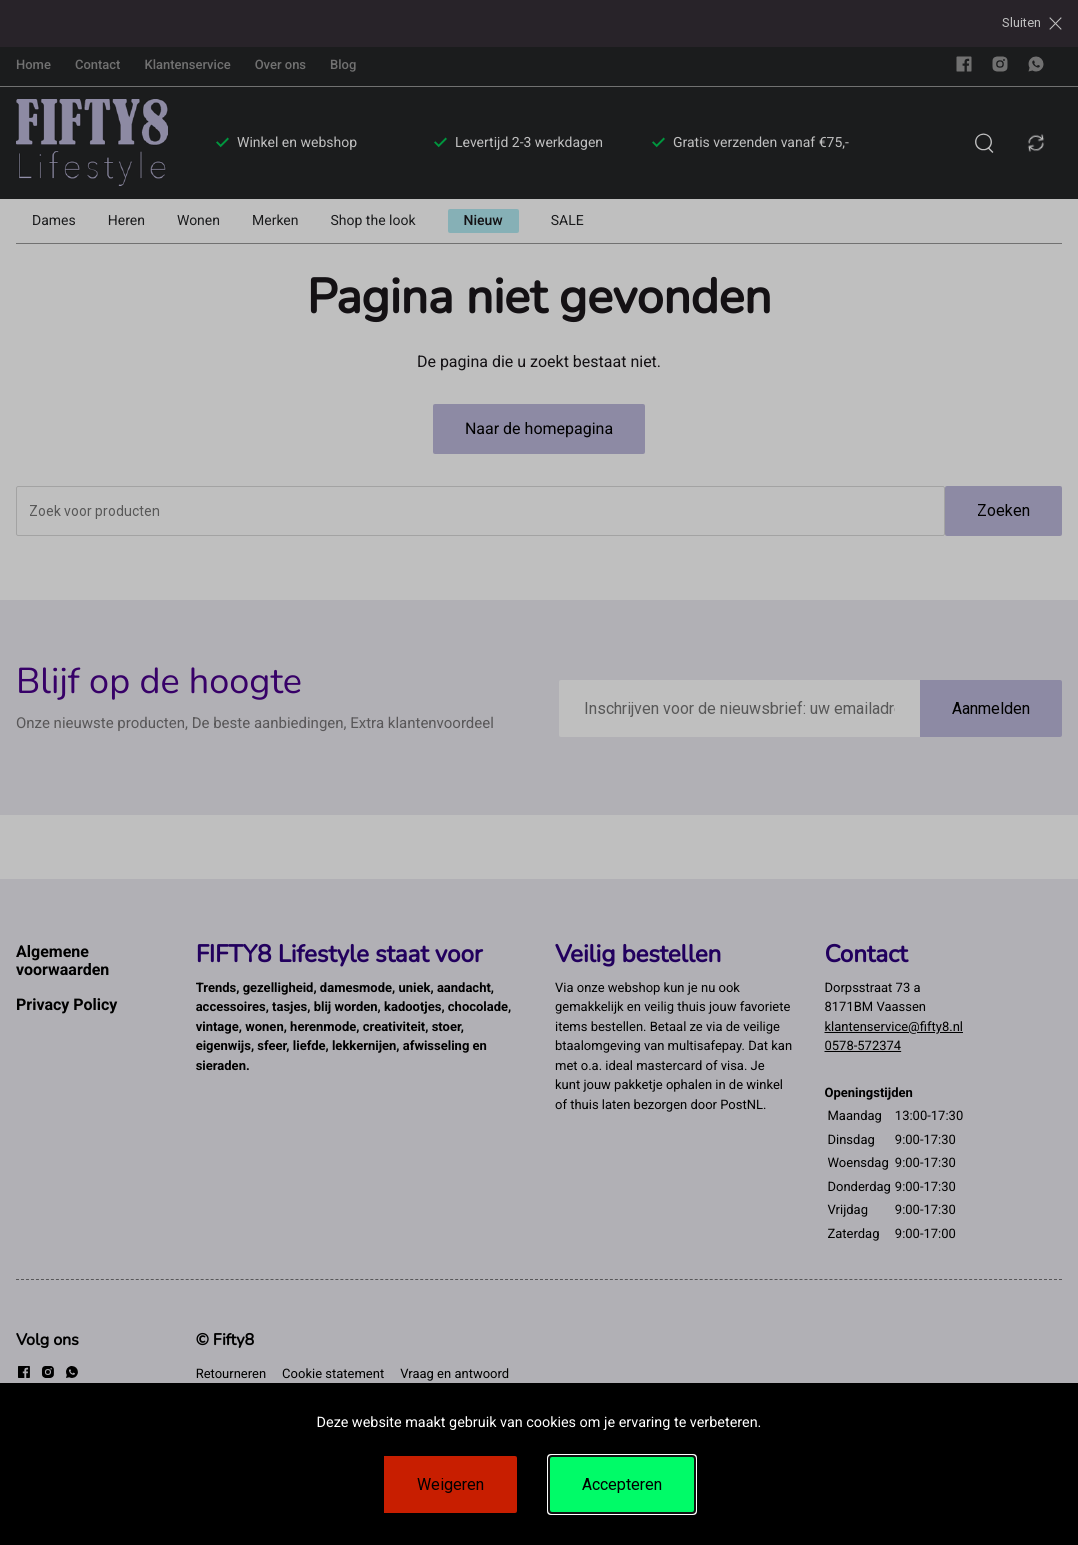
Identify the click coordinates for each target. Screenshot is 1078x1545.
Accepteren (622, 1484)
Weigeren (450, 1484)
